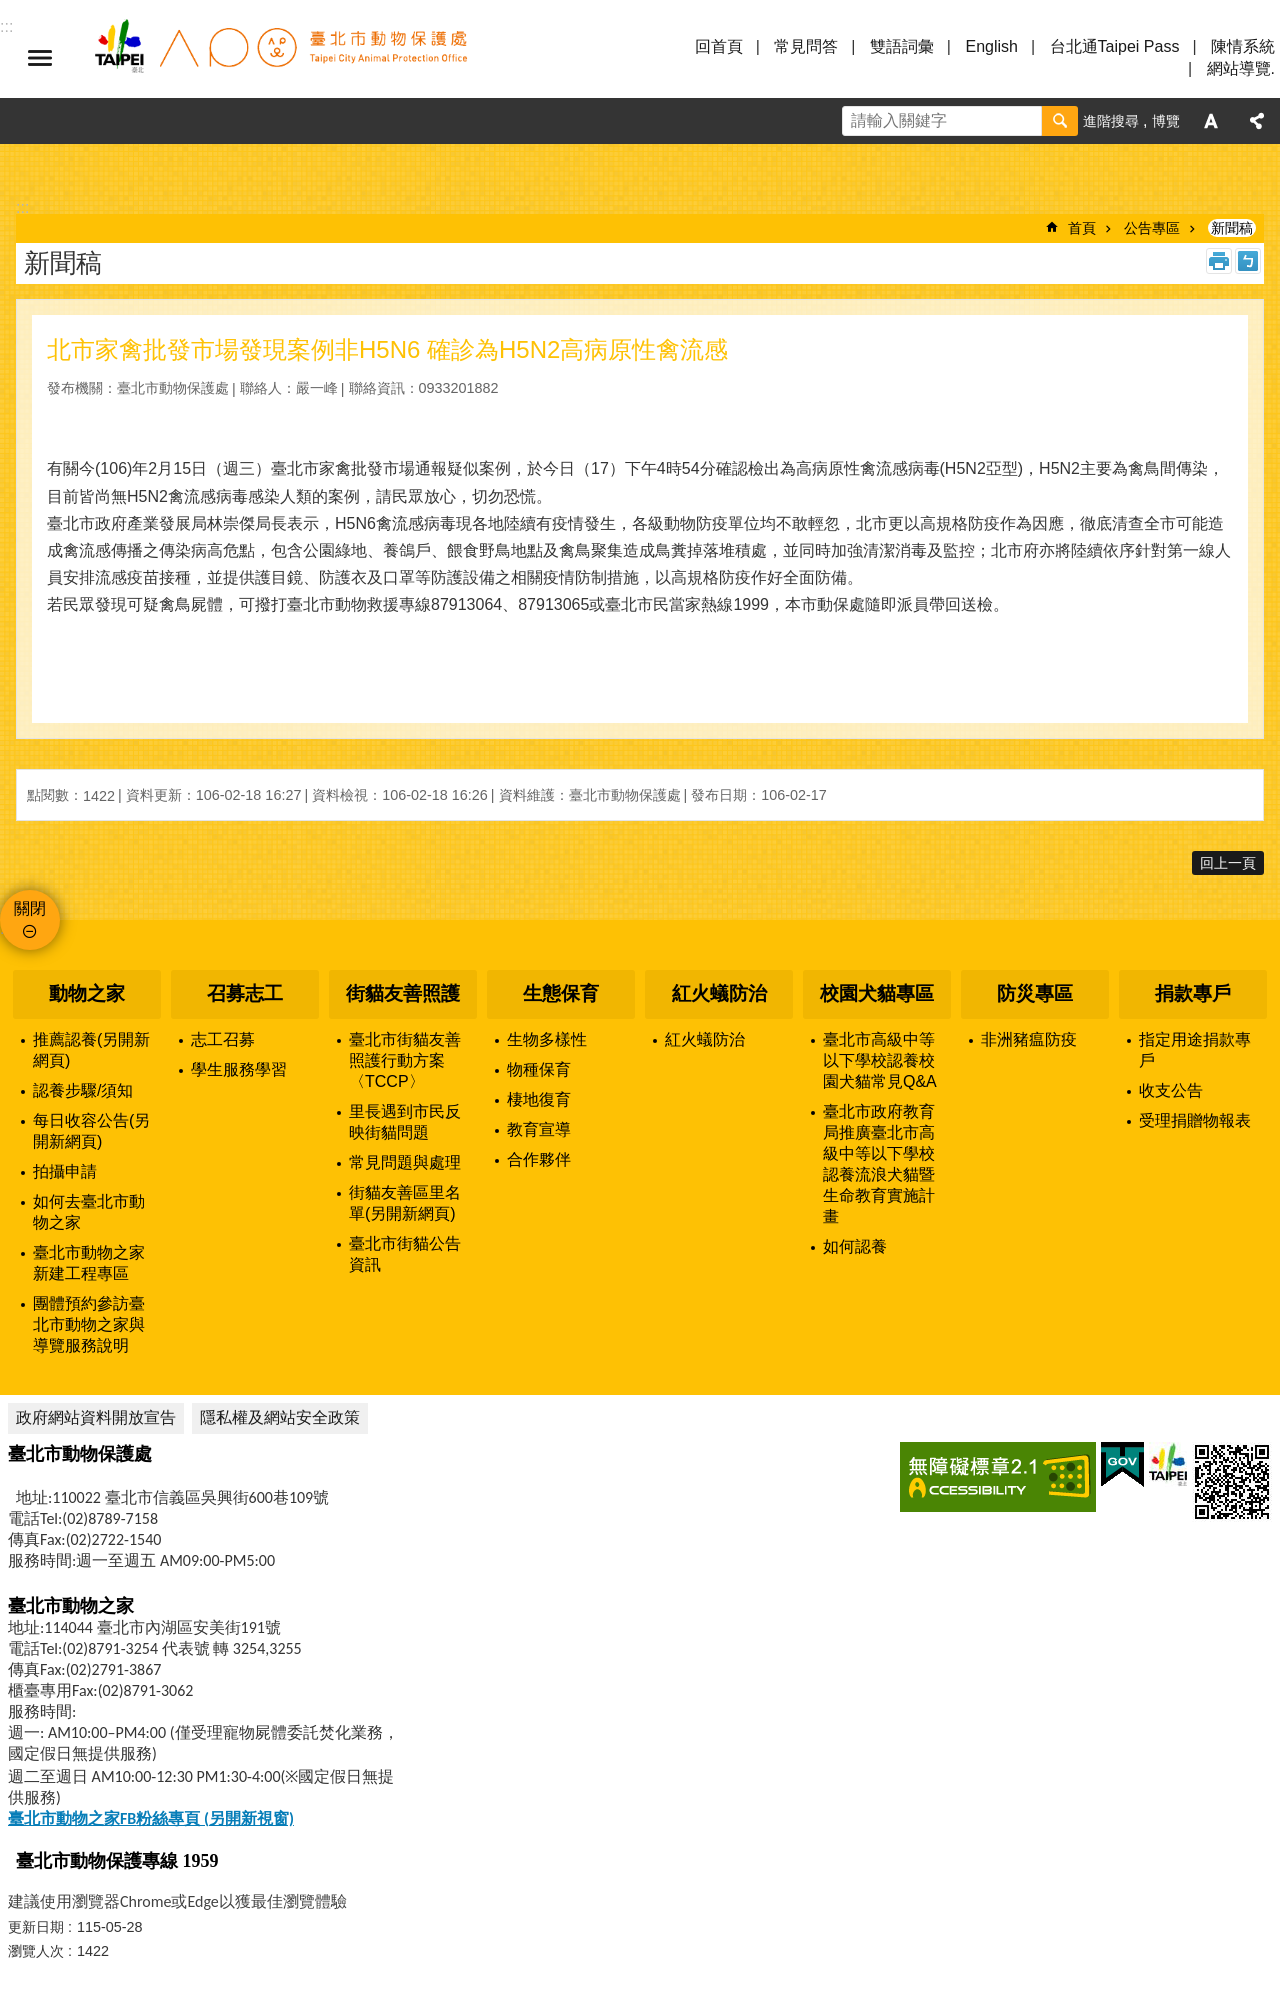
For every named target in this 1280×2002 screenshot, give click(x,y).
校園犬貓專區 (877, 993)
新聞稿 (1232, 228)
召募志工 (245, 993)
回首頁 (719, 46)
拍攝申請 (65, 1171)
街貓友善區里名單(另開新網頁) (405, 1203)
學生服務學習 (239, 1069)
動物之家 (87, 993)
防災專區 (1035, 993)
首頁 (1082, 228)
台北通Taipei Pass (1115, 46)
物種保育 (539, 1069)
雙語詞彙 (902, 46)
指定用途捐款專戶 (1195, 1050)
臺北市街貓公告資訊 (405, 1254)
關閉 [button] (30, 908)
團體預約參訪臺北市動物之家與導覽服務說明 (89, 1324)
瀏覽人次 (36, 1951)
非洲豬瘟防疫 (1029, 1039)
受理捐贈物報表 (1195, 1120)
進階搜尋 (1111, 121)
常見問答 (806, 46)
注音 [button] (1248, 261)
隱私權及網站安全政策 (280, 1417)
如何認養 (855, 1246)
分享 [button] (1257, 121)
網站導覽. (1241, 68)
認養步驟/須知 (83, 1090)
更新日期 (36, 1927)
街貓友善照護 (403, 993)
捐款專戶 (1193, 993)
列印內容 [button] (1219, 261)
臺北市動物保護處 (280, 58)
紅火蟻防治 (719, 993)
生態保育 (561, 993)
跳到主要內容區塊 (10, 10)
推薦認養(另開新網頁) (91, 1050)
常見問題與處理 (405, 1162)
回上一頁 (1228, 863)
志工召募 (223, 1039)
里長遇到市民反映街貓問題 (405, 1122)
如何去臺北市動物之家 (89, 1212)
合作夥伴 (539, 1159)
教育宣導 (539, 1129)
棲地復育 (539, 1099)
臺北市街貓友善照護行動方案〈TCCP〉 (405, 1060)
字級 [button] (1211, 121)
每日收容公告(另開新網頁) (91, 1131)
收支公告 (1171, 1090)
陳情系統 (1243, 46)
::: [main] (22, 207)
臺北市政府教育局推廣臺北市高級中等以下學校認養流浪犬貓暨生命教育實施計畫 (879, 1164)
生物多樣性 (547, 1039)
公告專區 (1152, 228)
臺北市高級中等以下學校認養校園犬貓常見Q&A (880, 1060)
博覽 (1166, 121)
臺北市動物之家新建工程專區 (89, 1263)
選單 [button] (40, 58)
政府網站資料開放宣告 (96, 1417)
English (991, 46)
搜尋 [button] (1060, 121)
